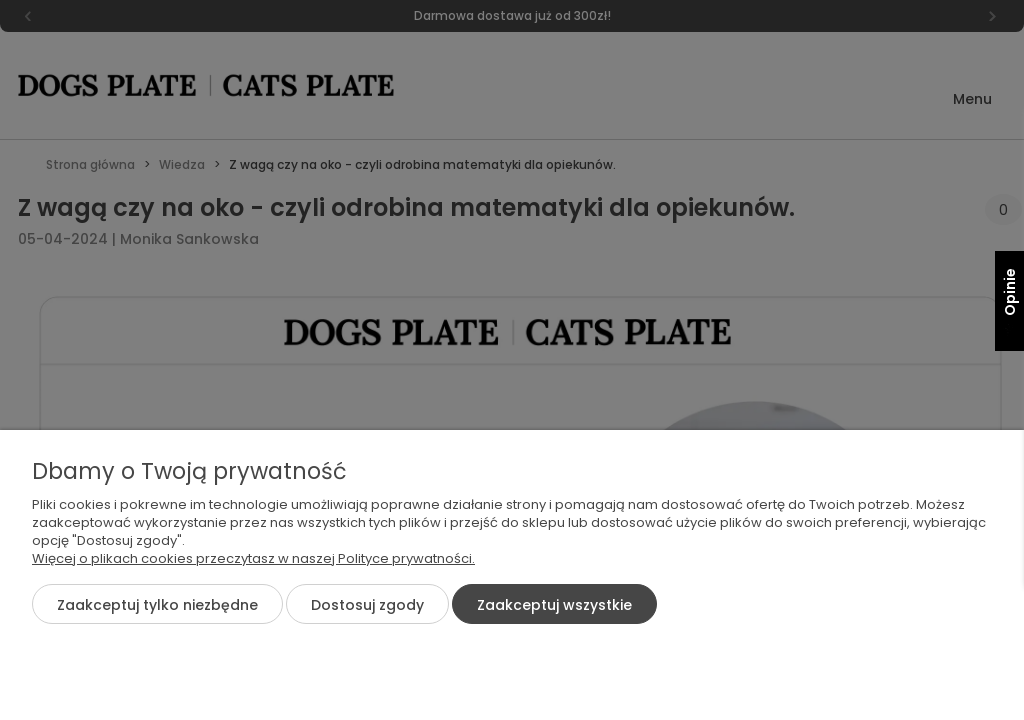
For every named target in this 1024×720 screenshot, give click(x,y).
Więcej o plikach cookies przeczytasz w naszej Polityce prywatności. (253, 558)
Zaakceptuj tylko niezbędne (157, 605)
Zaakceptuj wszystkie (554, 605)
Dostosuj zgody (367, 605)
